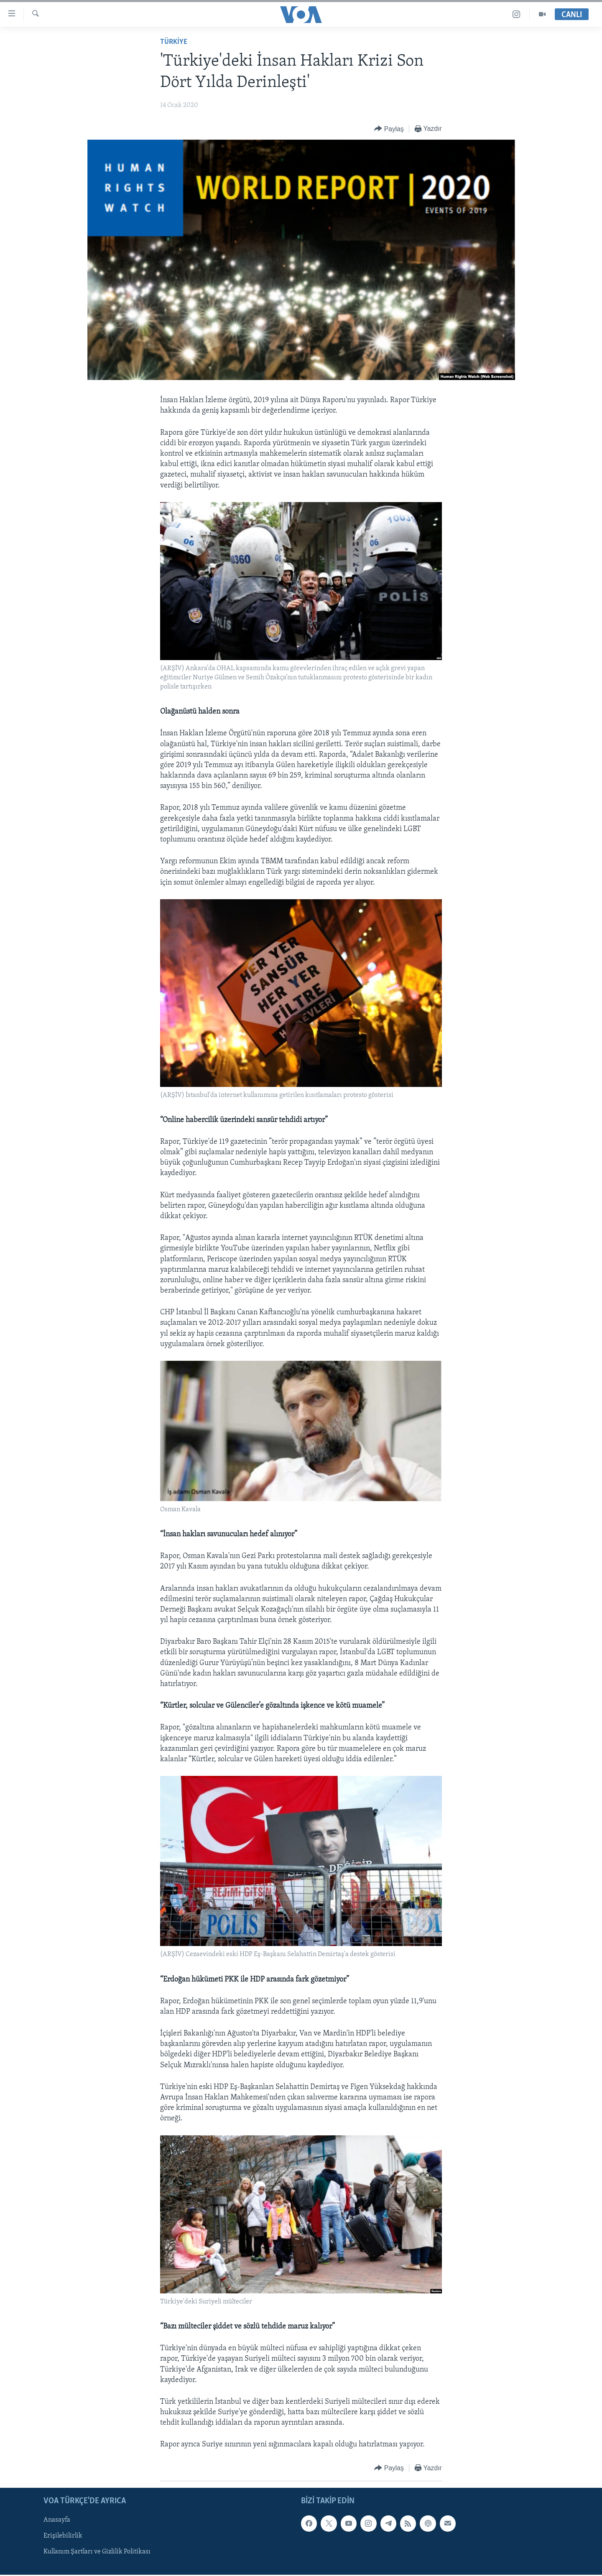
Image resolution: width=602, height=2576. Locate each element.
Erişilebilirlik (62, 2536)
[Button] (389, 129)
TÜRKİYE (173, 42)
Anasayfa (56, 2520)
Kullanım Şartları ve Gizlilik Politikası (96, 2551)
